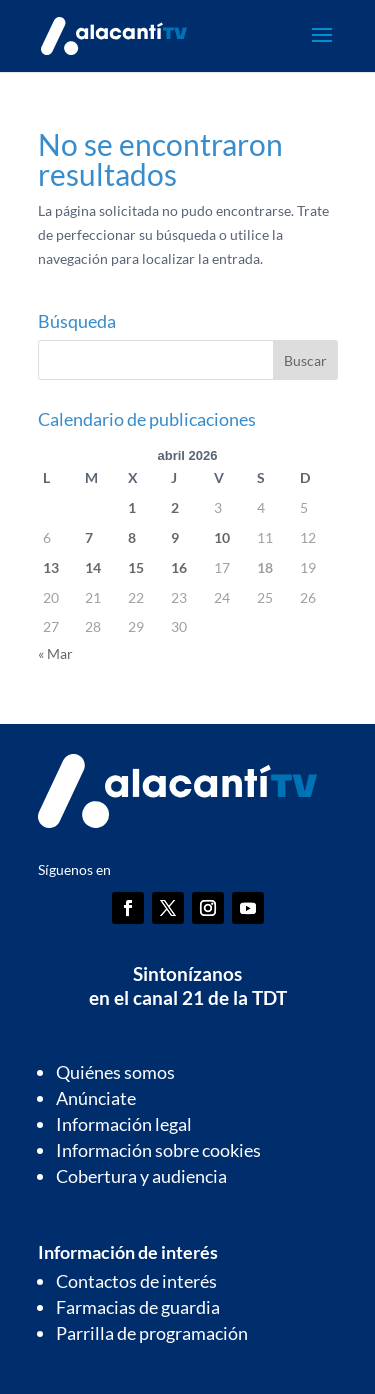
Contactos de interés (136, 1281)
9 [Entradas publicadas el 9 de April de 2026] (175, 537)
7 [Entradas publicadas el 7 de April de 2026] (89, 537)
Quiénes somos (115, 1072)
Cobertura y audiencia (141, 1176)
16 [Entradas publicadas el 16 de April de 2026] (179, 567)
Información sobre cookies (158, 1150)
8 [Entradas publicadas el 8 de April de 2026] (132, 537)
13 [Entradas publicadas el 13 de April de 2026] (51, 567)
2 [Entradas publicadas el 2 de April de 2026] (175, 507)
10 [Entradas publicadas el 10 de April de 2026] (222, 537)
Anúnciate (96, 1098)
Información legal (124, 1124)
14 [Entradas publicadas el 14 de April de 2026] (93, 567)
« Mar (55, 653)
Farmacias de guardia (138, 1307)
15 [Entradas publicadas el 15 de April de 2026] (136, 567)
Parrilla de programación (152, 1333)
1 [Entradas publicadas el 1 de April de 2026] (132, 507)
